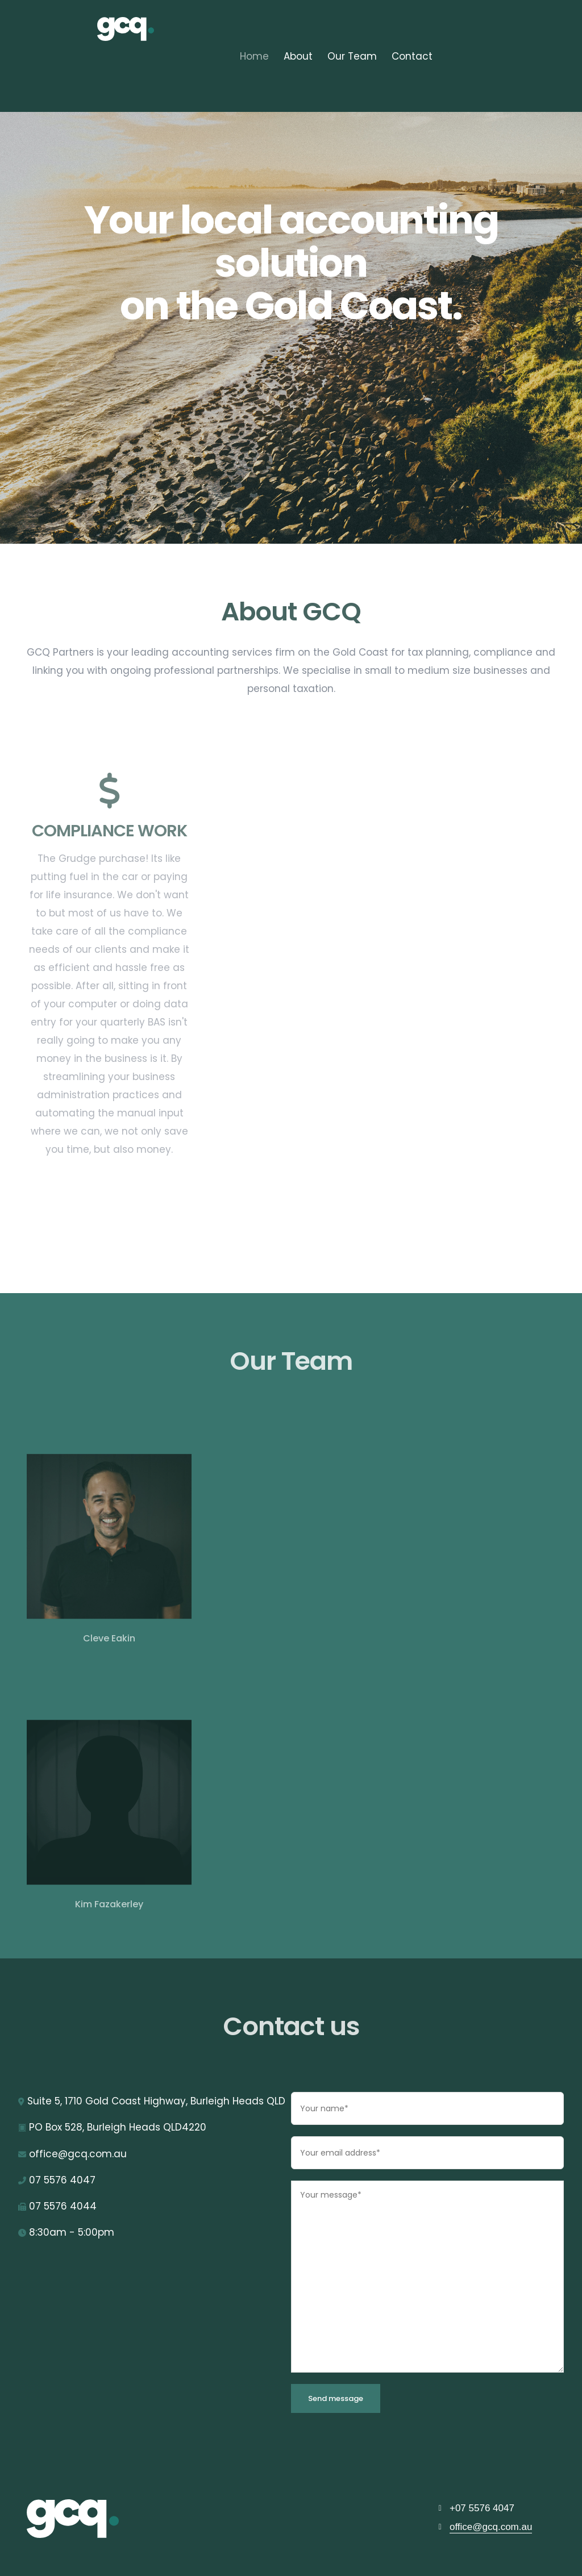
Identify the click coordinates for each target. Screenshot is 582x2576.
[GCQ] (86, 2518)
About (298, 56)
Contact (412, 56)
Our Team (352, 56)
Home (254, 56)
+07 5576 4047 (482, 2508)
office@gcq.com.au (491, 2526)
